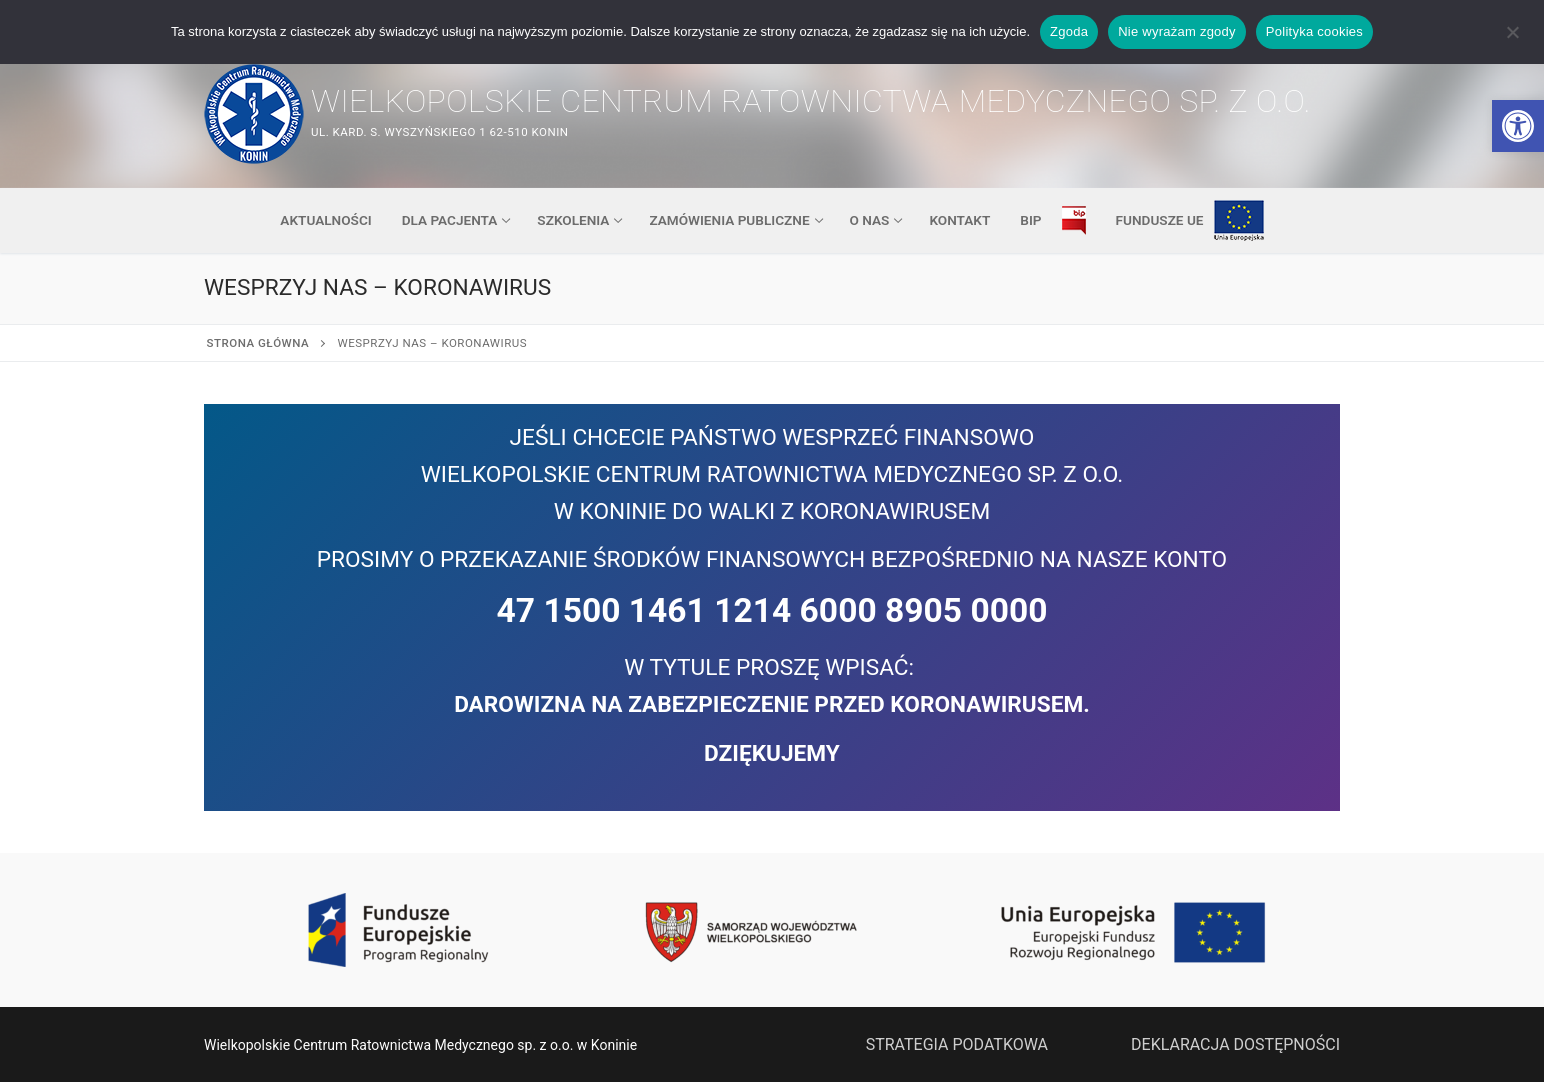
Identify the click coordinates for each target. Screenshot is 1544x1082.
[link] (1518, 126)
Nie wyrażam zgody (1177, 31)
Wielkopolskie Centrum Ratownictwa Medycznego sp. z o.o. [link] (811, 101)
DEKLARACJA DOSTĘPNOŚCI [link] (1235, 1044)
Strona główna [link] (258, 343)
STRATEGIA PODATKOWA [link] (957, 1044)
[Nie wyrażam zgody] (1512, 39)
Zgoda (1069, 31)
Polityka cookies (1314, 31)
